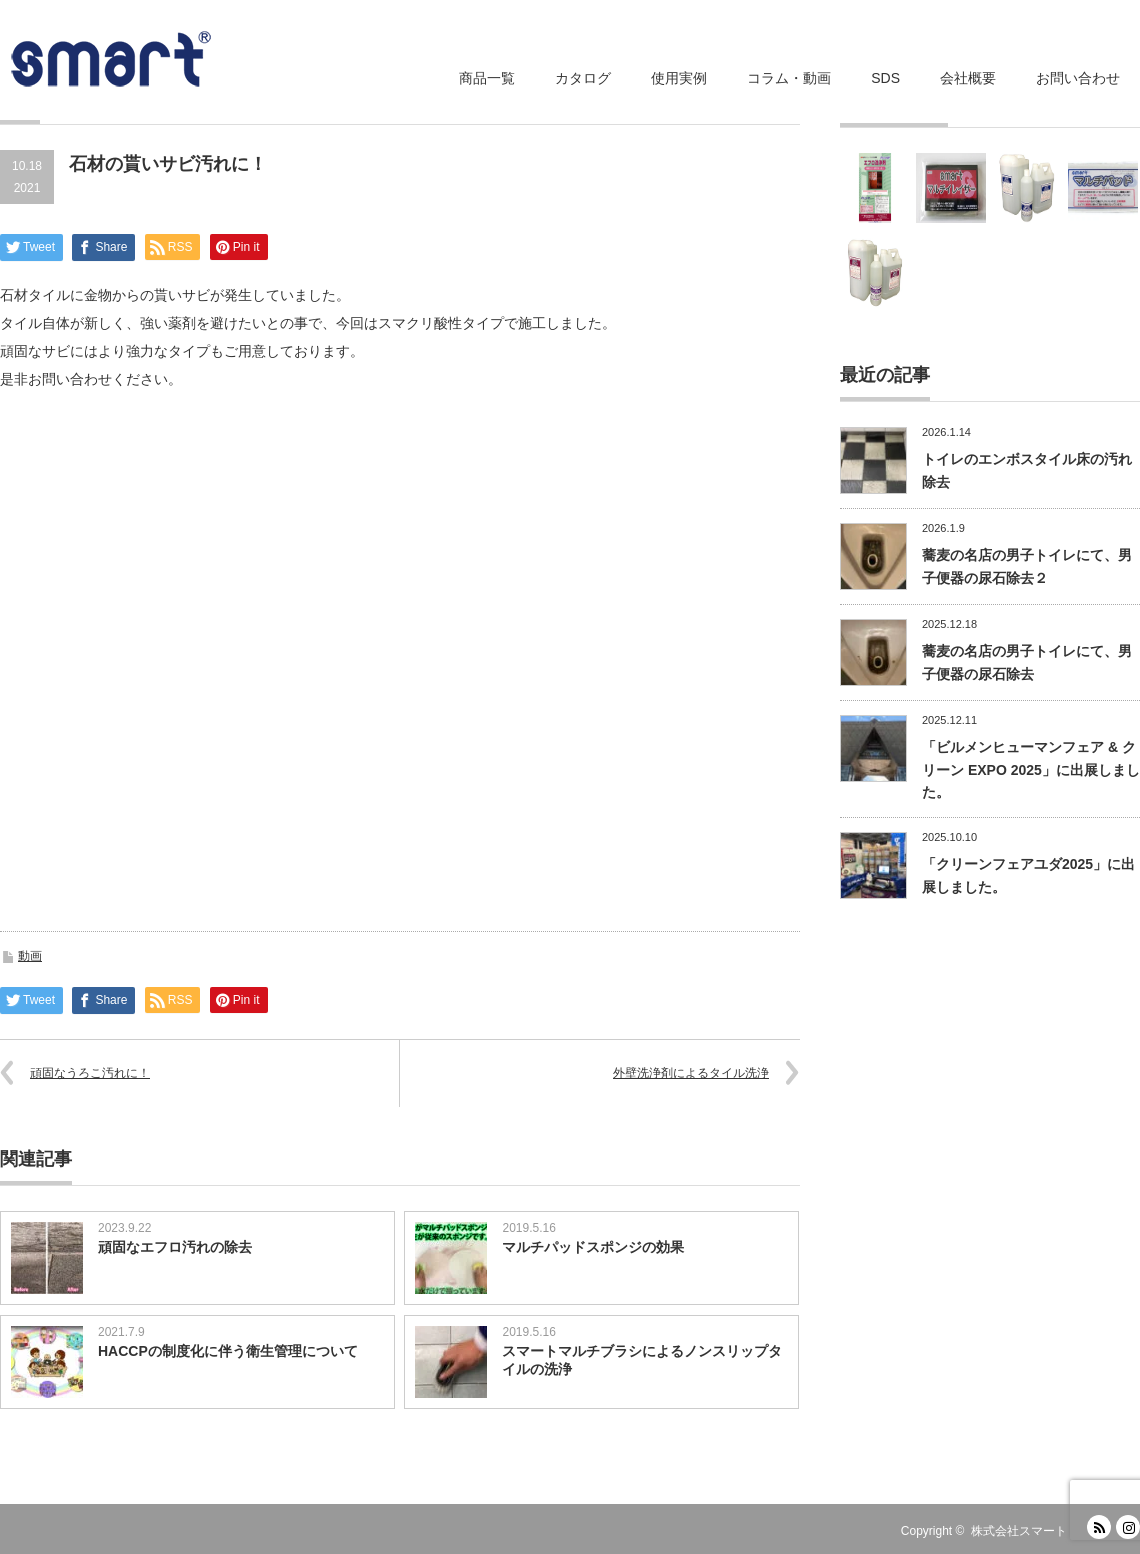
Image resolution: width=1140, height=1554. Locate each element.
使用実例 (679, 78)
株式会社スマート (1019, 1531)
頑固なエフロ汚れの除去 (175, 1247)
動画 (30, 956)
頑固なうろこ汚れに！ (90, 1073)
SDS (885, 78)
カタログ (583, 78)
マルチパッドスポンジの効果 (593, 1247)
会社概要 (968, 78)
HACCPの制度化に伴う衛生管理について (228, 1351)
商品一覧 (487, 78)
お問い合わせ (1078, 78)
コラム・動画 (789, 78)
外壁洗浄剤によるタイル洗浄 (691, 1073)
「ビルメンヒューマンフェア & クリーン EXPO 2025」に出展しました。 (1031, 769)
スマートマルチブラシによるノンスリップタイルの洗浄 (642, 1360)
